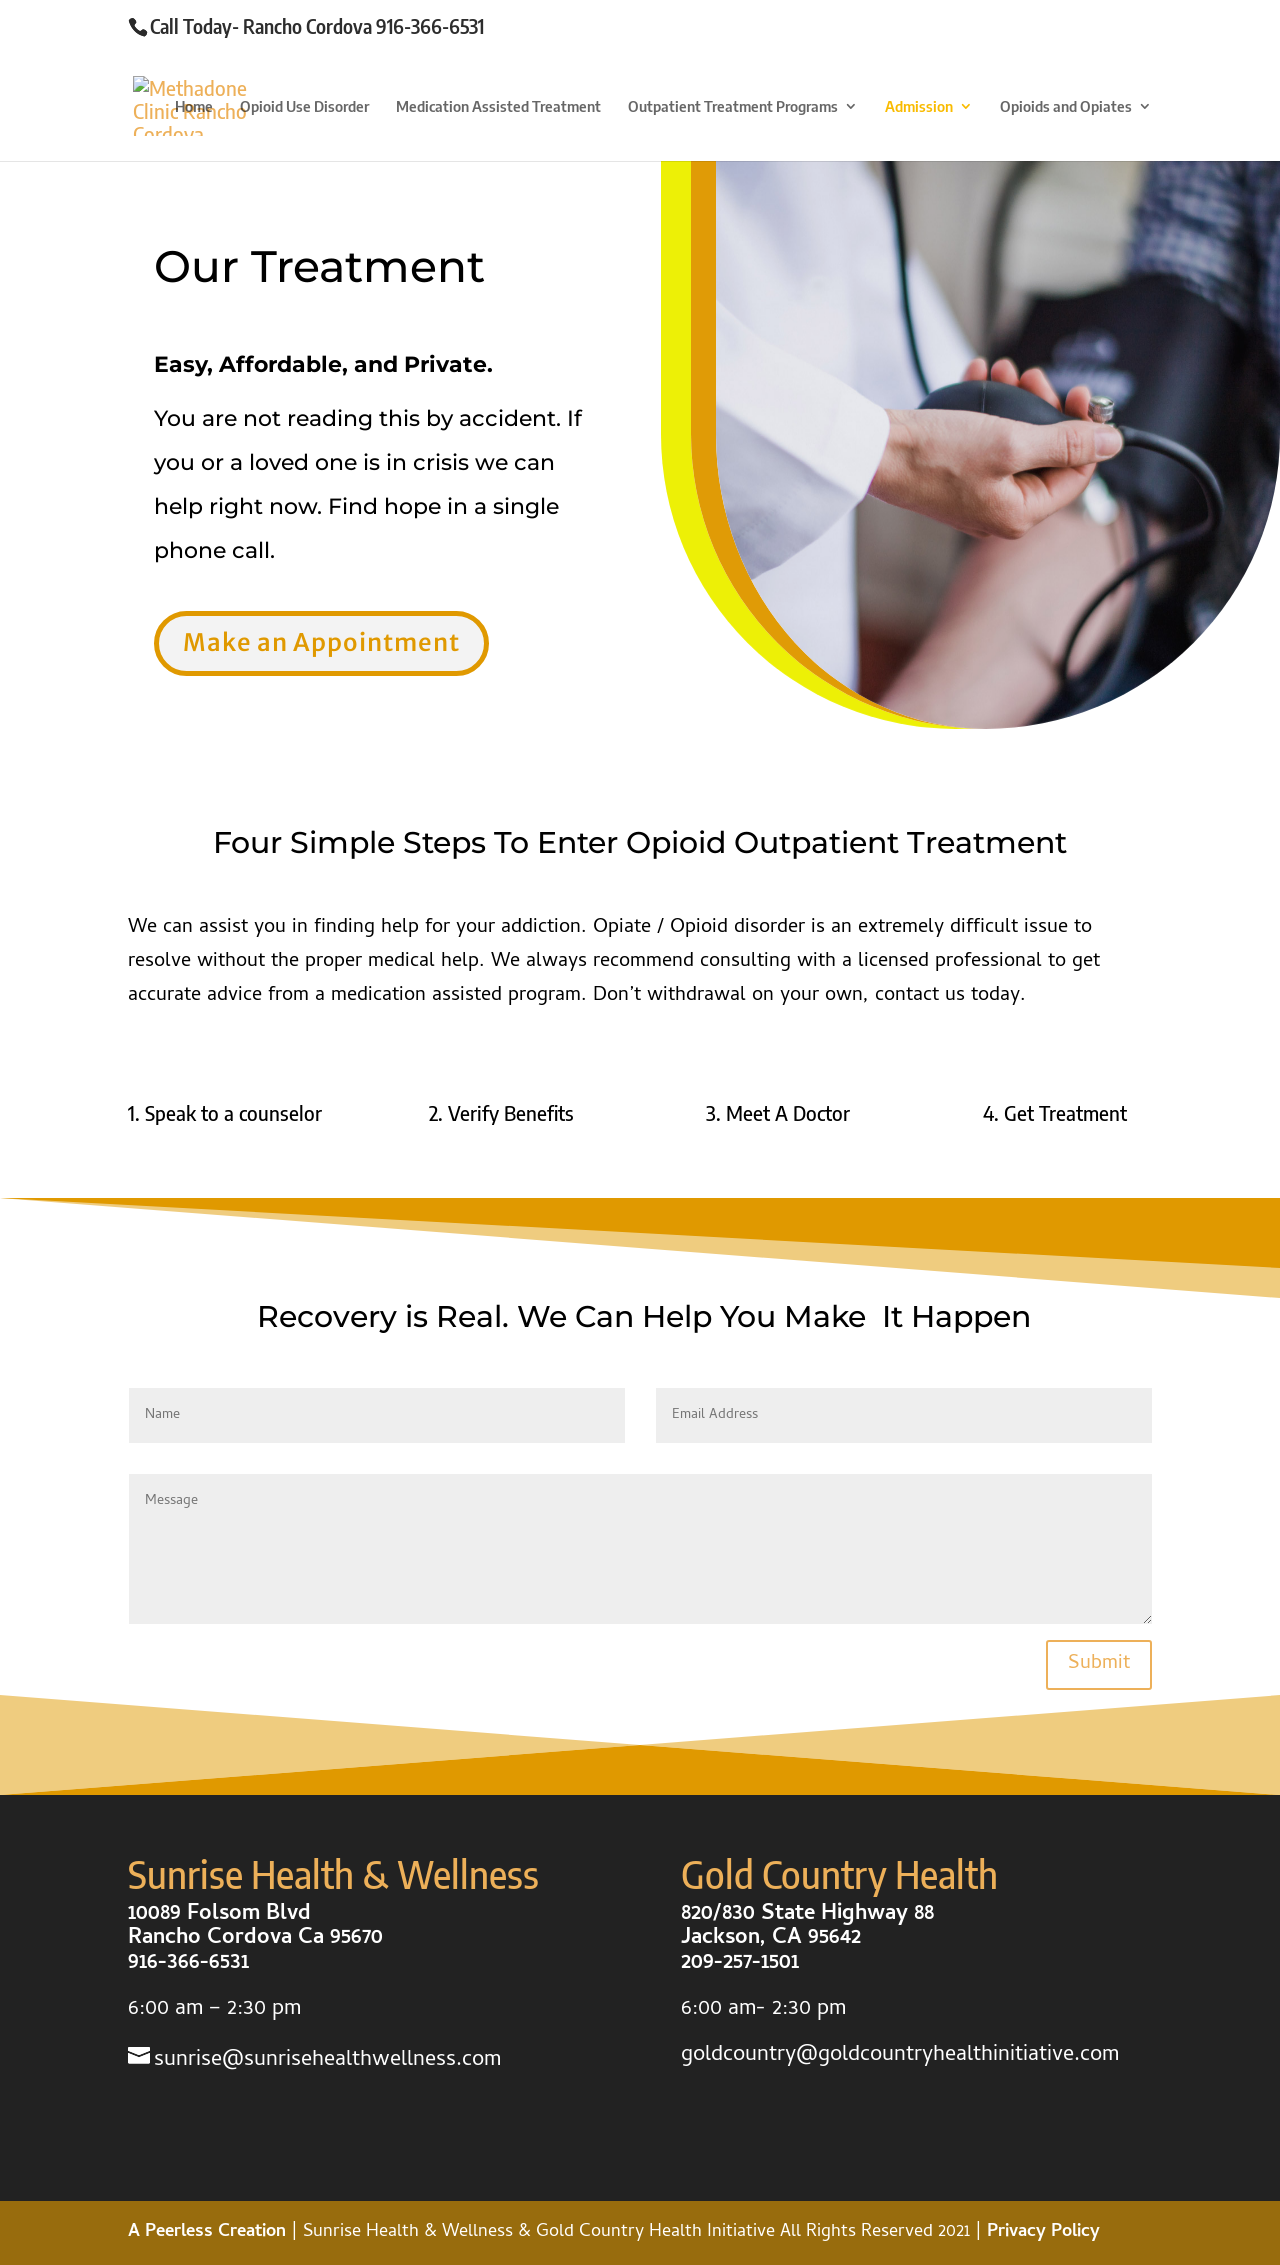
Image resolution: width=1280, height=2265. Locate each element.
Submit (1099, 1664)
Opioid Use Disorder (304, 107)
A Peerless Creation (209, 2232)
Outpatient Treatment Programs (733, 107)
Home (194, 107)
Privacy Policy (1043, 2232)
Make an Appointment (321, 642)
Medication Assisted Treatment (498, 107)
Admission (919, 107)
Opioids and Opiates (1066, 107)
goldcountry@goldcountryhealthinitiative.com (900, 2056)
